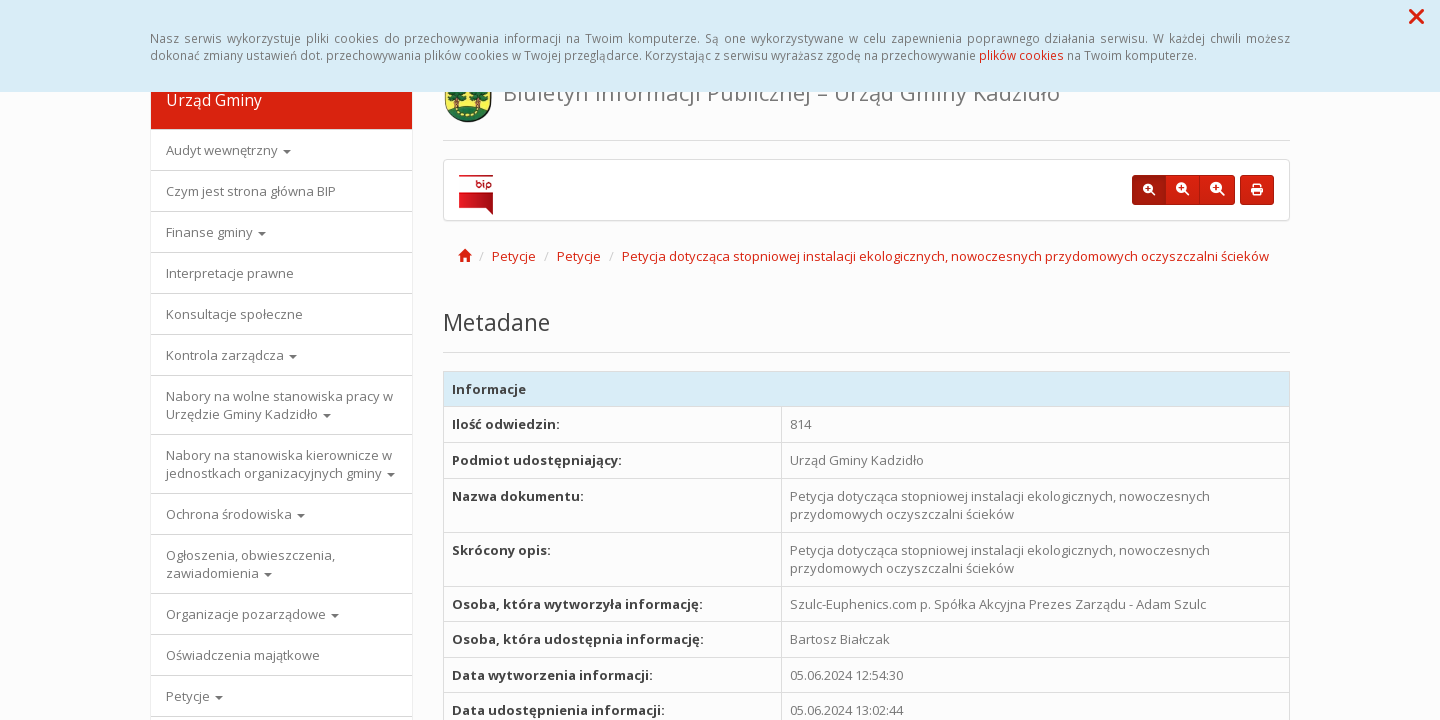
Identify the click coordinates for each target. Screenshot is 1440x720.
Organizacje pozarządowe (252, 614)
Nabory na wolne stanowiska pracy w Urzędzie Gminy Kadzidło (279, 405)
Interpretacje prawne (230, 273)
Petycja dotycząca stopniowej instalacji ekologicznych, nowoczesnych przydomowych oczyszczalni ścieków (945, 256)
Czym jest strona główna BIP (251, 191)
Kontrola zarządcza (231, 355)
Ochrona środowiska (235, 514)
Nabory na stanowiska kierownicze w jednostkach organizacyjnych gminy (280, 464)
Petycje (194, 696)
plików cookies (1021, 55)
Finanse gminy (216, 232)
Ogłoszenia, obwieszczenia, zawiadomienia (250, 564)
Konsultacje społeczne (234, 314)
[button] (1416, 16)
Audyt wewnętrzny (228, 150)
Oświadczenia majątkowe (243, 655)
